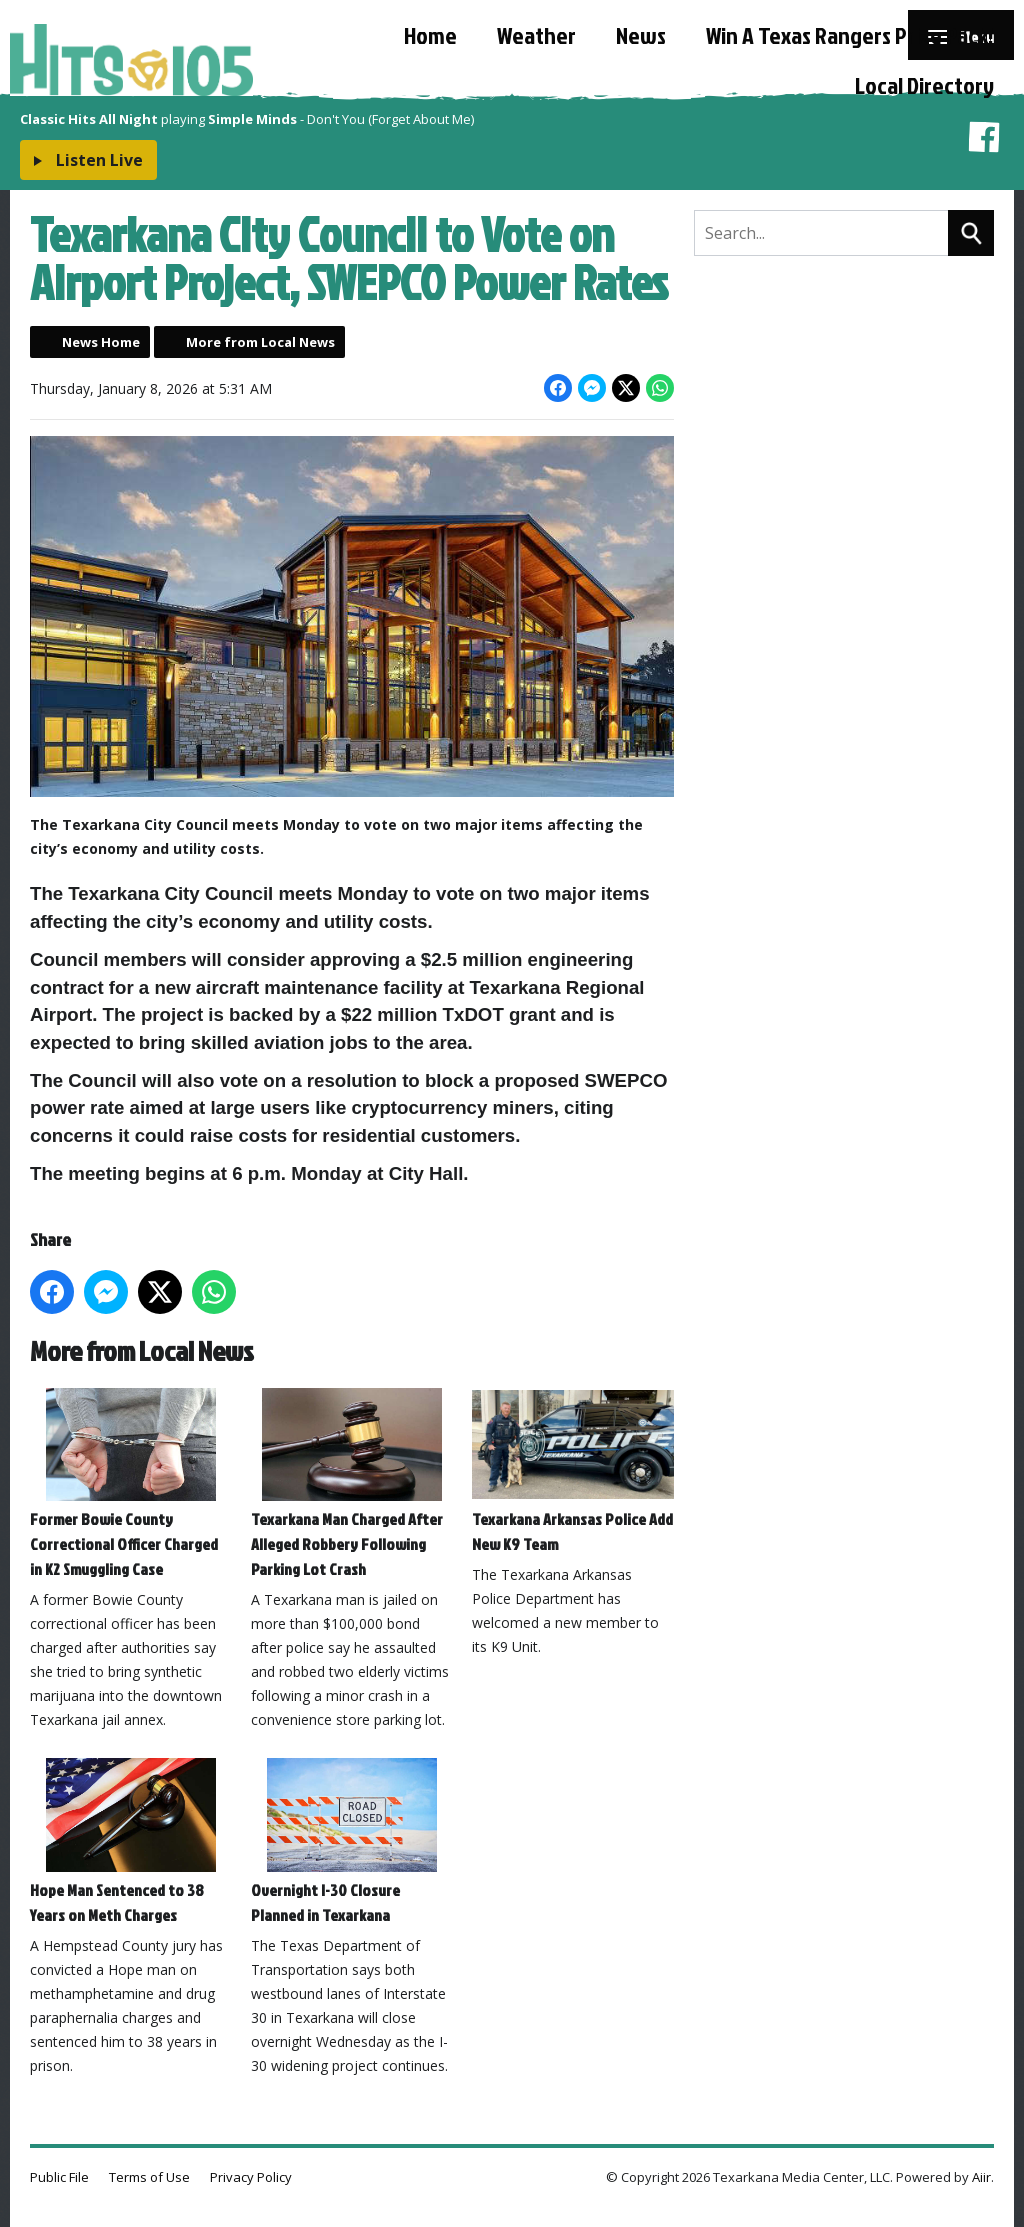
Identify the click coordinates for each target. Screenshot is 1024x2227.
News (641, 35)
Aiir (981, 2177)
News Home (101, 342)
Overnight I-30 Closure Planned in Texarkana (352, 1842)
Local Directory (924, 85)
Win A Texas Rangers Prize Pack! (850, 35)
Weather (536, 35)
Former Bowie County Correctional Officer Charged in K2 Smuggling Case (131, 1484)
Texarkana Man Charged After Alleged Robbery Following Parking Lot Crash (352, 1484)
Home (430, 35)
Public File (59, 2177)
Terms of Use (149, 2177)
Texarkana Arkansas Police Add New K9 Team (573, 1472)
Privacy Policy (251, 2177)
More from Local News (260, 342)
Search (971, 233)
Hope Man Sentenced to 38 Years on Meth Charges (131, 1842)
